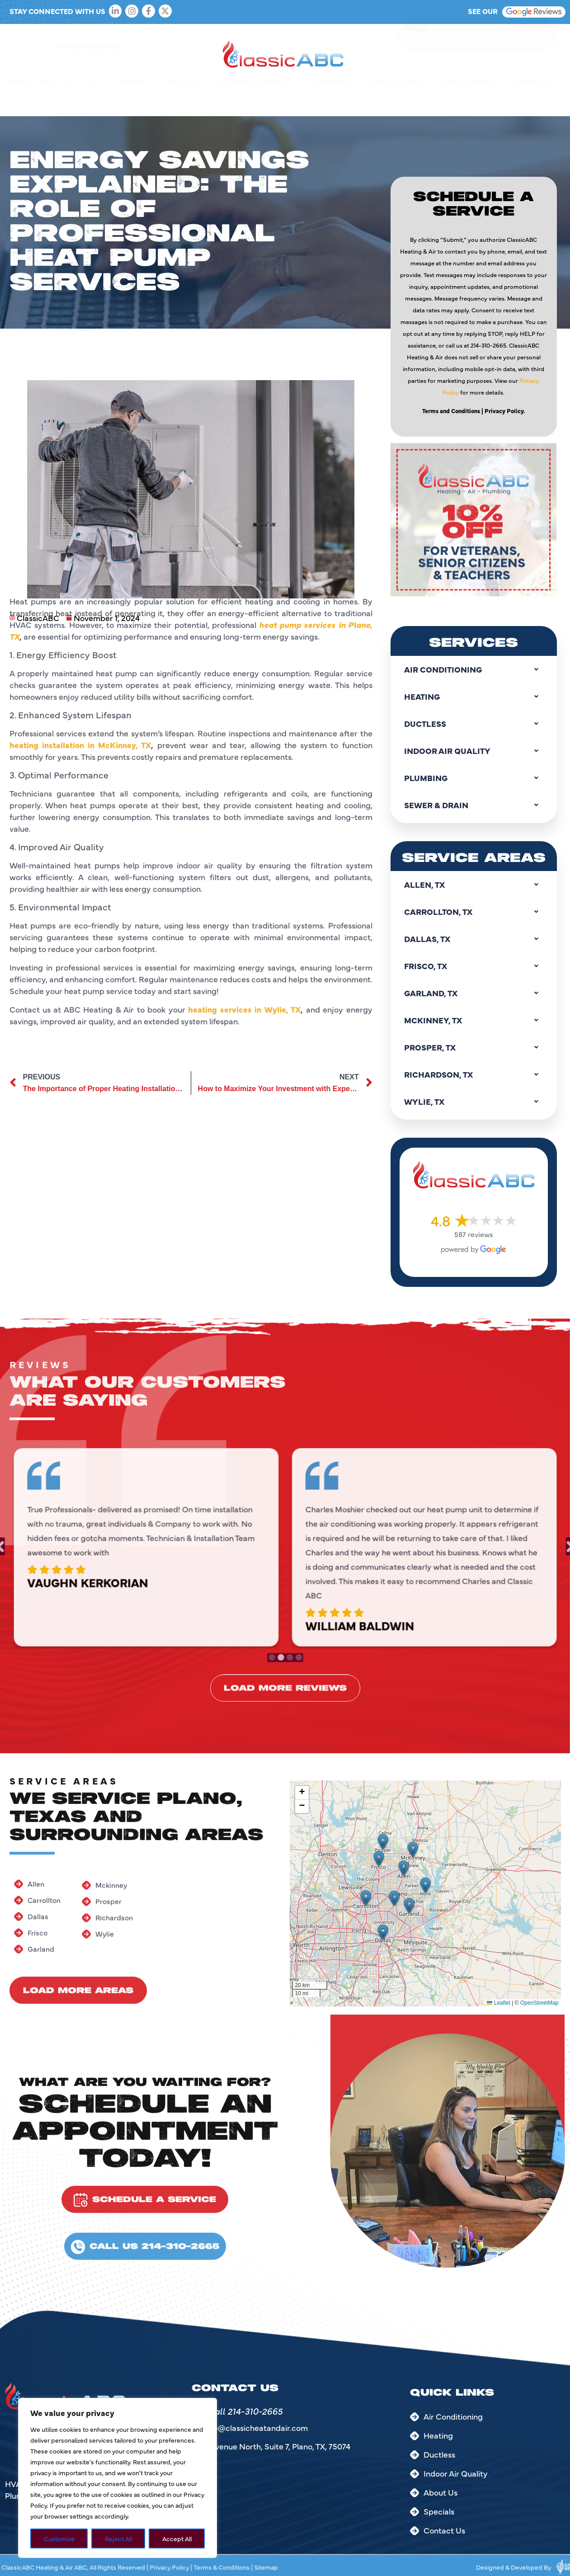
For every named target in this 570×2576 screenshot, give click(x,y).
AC (99, 101)
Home (19, 101)
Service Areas (472, 101)
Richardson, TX (473, 1074)
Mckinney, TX (473, 1020)
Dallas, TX (473, 939)
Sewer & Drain (399, 101)
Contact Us (534, 101)
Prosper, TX (473, 1047)
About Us (60, 101)
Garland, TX (473, 993)
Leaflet (498, 2003)
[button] (366, 1898)
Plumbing (334, 101)
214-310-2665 (490, 40)
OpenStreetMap (539, 2003)
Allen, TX (473, 884)
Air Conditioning (473, 669)
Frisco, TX (473, 966)
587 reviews (473, 1234)
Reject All (118, 2538)
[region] (117, 2478)
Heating (136, 101)
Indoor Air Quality (260, 101)
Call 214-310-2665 (245, 2411)
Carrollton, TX (473, 912)
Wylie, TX (473, 1101)
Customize (59, 2538)
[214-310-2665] (417, 41)
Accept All (177, 2538)
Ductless (187, 101)
